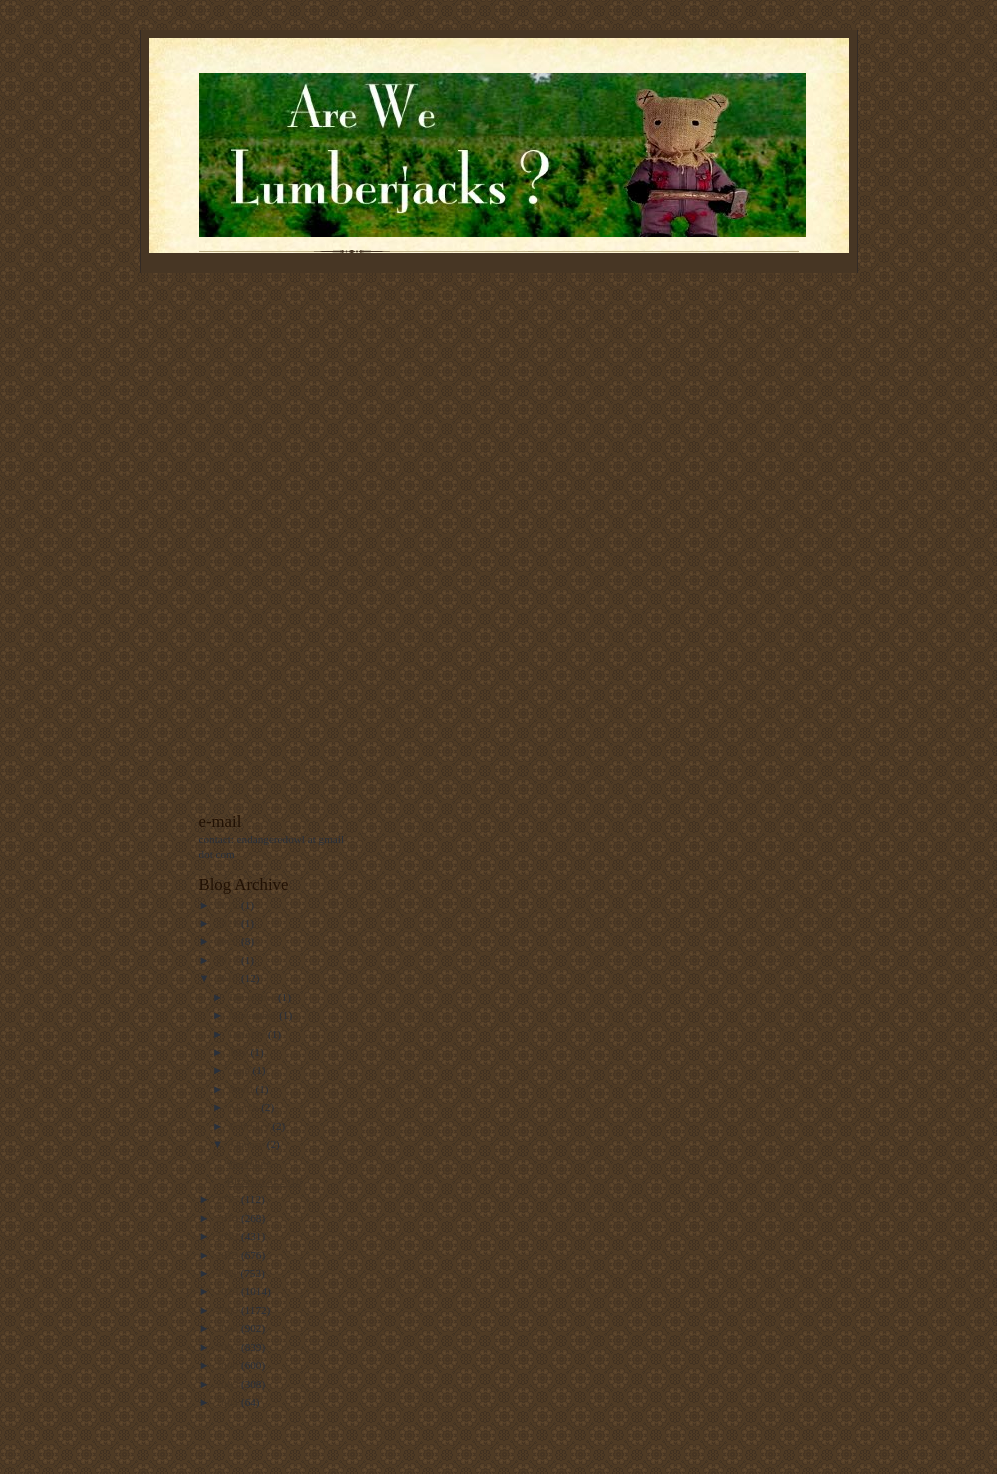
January (248, 1144)
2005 (228, 1384)
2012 (228, 1255)
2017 (228, 960)
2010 (228, 1291)
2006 (228, 1365)
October (248, 1034)
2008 (228, 1328)
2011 (228, 1273)
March (245, 1107)
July (239, 1052)
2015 (228, 1199)
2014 (228, 1218)
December (253, 997)
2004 (228, 1402)
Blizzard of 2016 (263, 1181)
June (240, 1070)
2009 (228, 1310)
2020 (228, 941)
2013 (228, 1236)
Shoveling (248, 1163)
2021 (228, 923)
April (242, 1089)
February (250, 1126)
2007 (228, 1347)
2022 (228, 905)
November (254, 1015)
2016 (228, 978)
